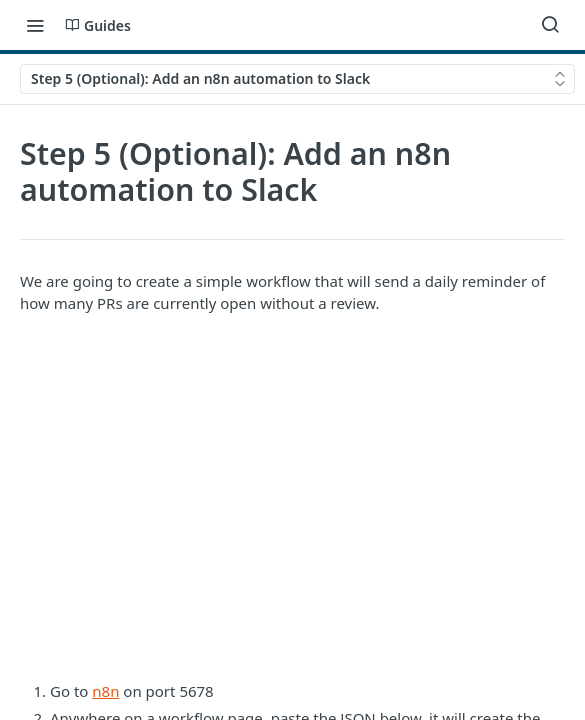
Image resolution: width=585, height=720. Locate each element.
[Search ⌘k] (550, 25)
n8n (105, 691)
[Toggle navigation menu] (35, 25)
